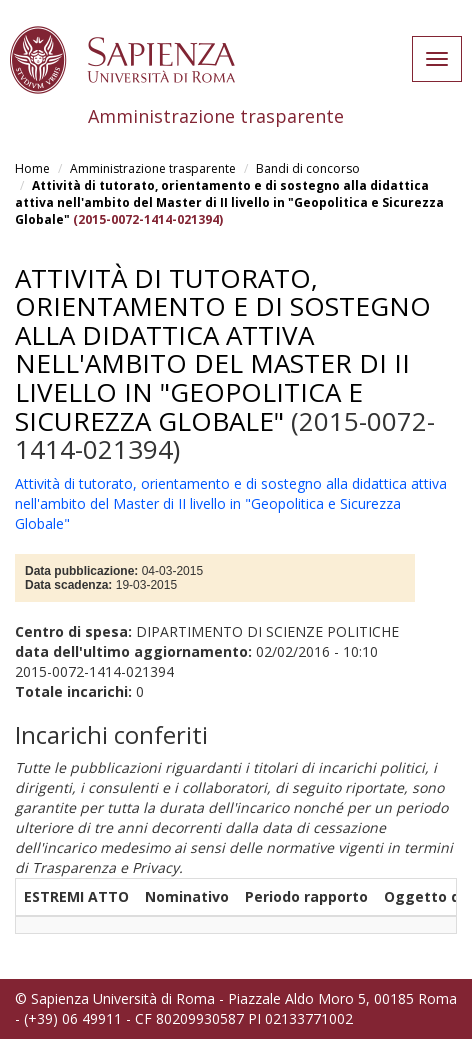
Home (32, 168)
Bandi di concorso (308, 168)
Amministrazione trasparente (153, 168)
